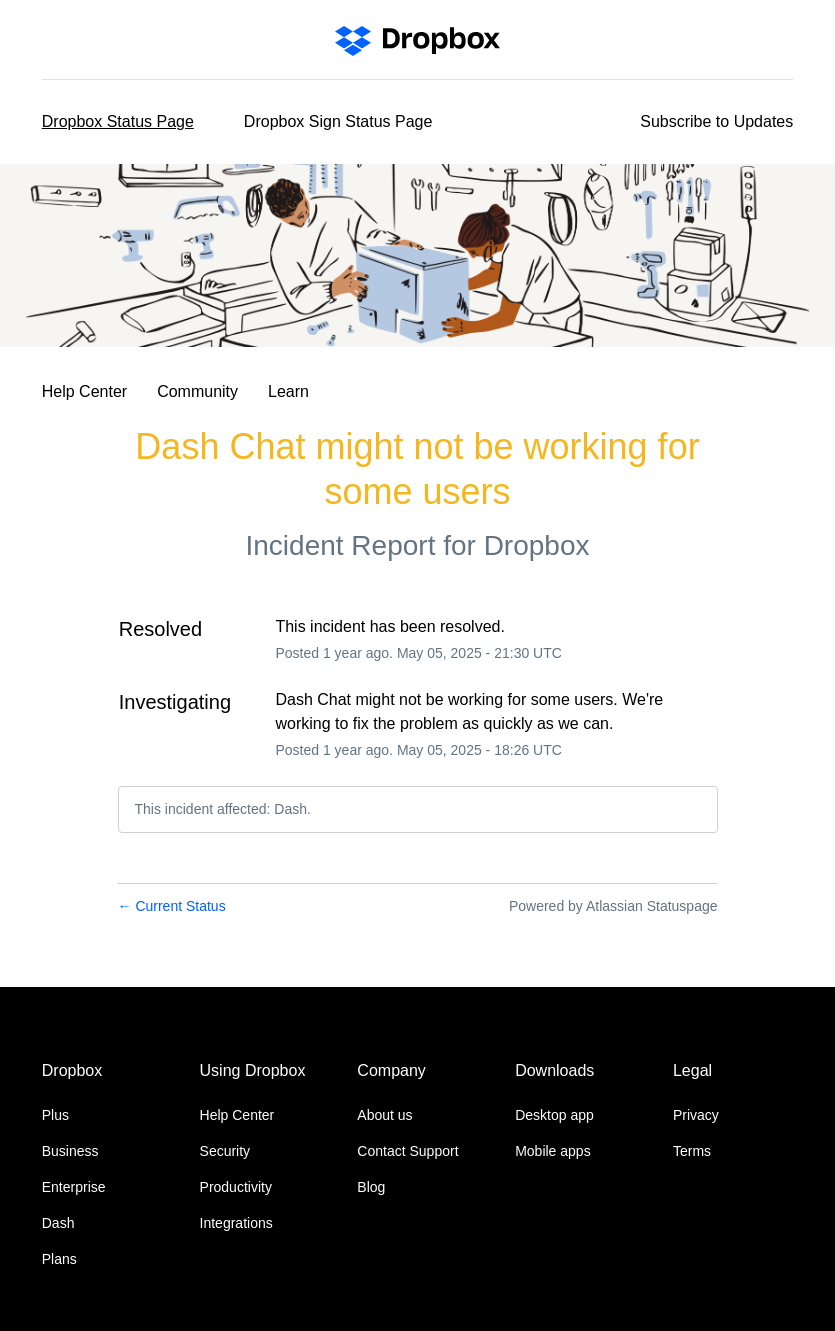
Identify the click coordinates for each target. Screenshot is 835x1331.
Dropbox (537, 545)
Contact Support (407, 1151)
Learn (288, 391)
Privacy (696, 1115)
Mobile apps (553, 1151)
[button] (716, 122)
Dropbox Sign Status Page (338, 121)
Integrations (236, 1223)
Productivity (236, 1187)
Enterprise (74, 1187)
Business (70, 1151)
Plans (59, 1259)
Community (197, 391)
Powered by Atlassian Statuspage (613, 906)
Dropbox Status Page (118, 121)
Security (225, 1151)
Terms (692, 1151)
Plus (55, 1115)
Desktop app (554, 1115)
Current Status (172, 906)
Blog (371, 1187)
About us (384, 1115)
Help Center (84, 391)
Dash (58, 1223)
